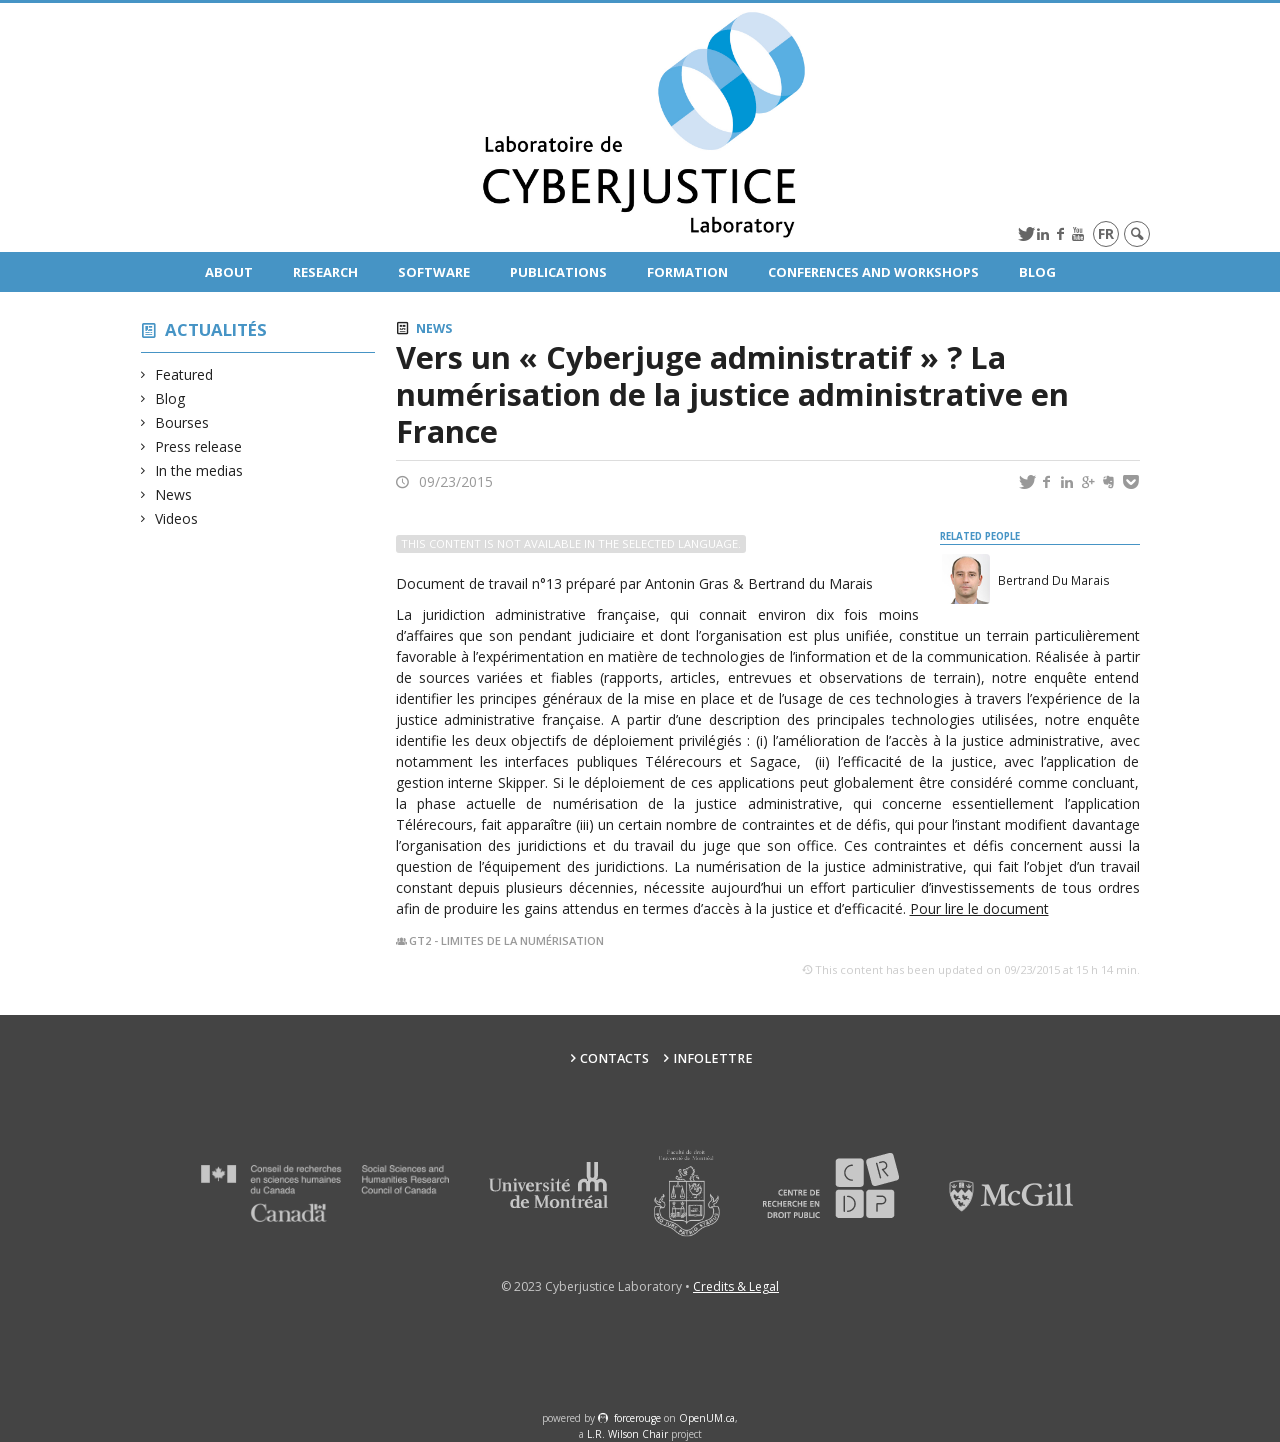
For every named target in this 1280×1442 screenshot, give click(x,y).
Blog (1037, 272)
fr (1106, 233)
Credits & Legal (736, 1286)
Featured (184, 374)
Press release (199, 446)
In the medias (199, 470)
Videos (177, 518)
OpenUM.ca (707, 1418)
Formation (687, 272)
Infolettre (713, 1058)
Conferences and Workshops (873, 272)
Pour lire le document (979, 908)
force (637, 1418)
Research (325, 272)
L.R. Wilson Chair (627, 1434)
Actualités (216, 329)
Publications (558, 272)
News (174, 494)
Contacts (614, 1058)
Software (434, 272)
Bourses (182, 422)
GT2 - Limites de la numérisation (506, 940)
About (229, 272)
